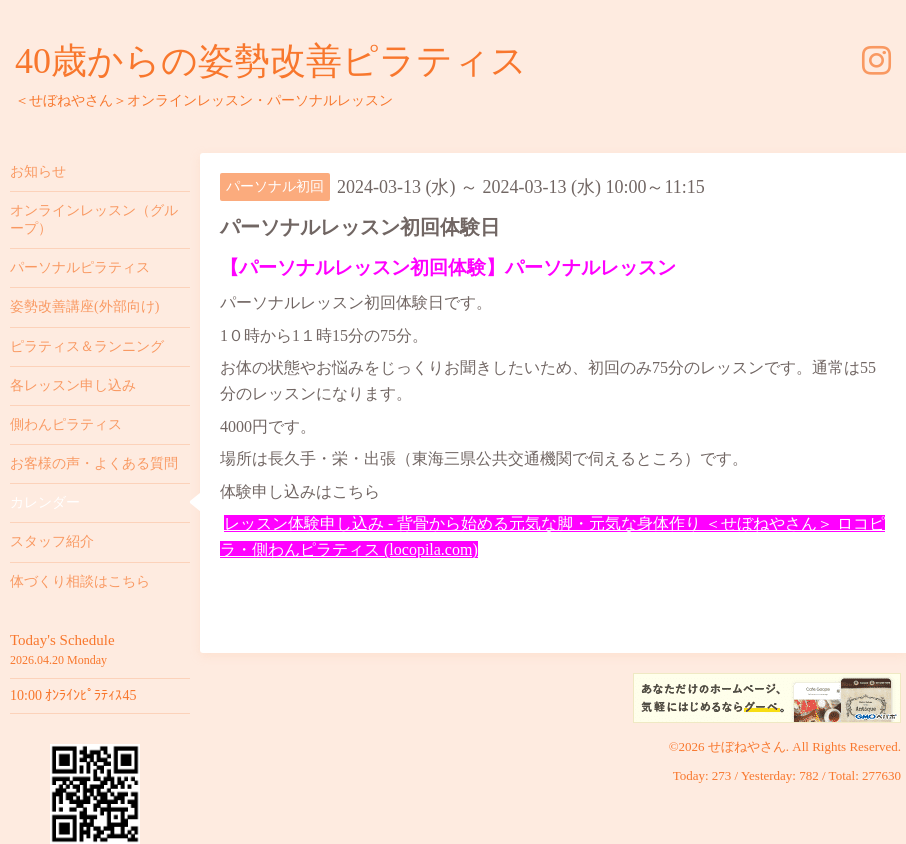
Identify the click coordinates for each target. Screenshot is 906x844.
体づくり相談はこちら (80, 581)
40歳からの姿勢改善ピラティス (271, 61)
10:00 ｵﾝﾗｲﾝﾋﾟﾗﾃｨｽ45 (73, 695)
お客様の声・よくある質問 (94, 463)
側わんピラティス (66, 424)
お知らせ (38, 171)
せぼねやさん (747, 746)
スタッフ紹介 (52, 541)
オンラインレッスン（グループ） (94, 219)
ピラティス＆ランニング (87, 346)
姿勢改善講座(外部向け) (84, 306)
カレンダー (45, 502)
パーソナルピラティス (80, 267)
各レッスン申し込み (73, 385)
